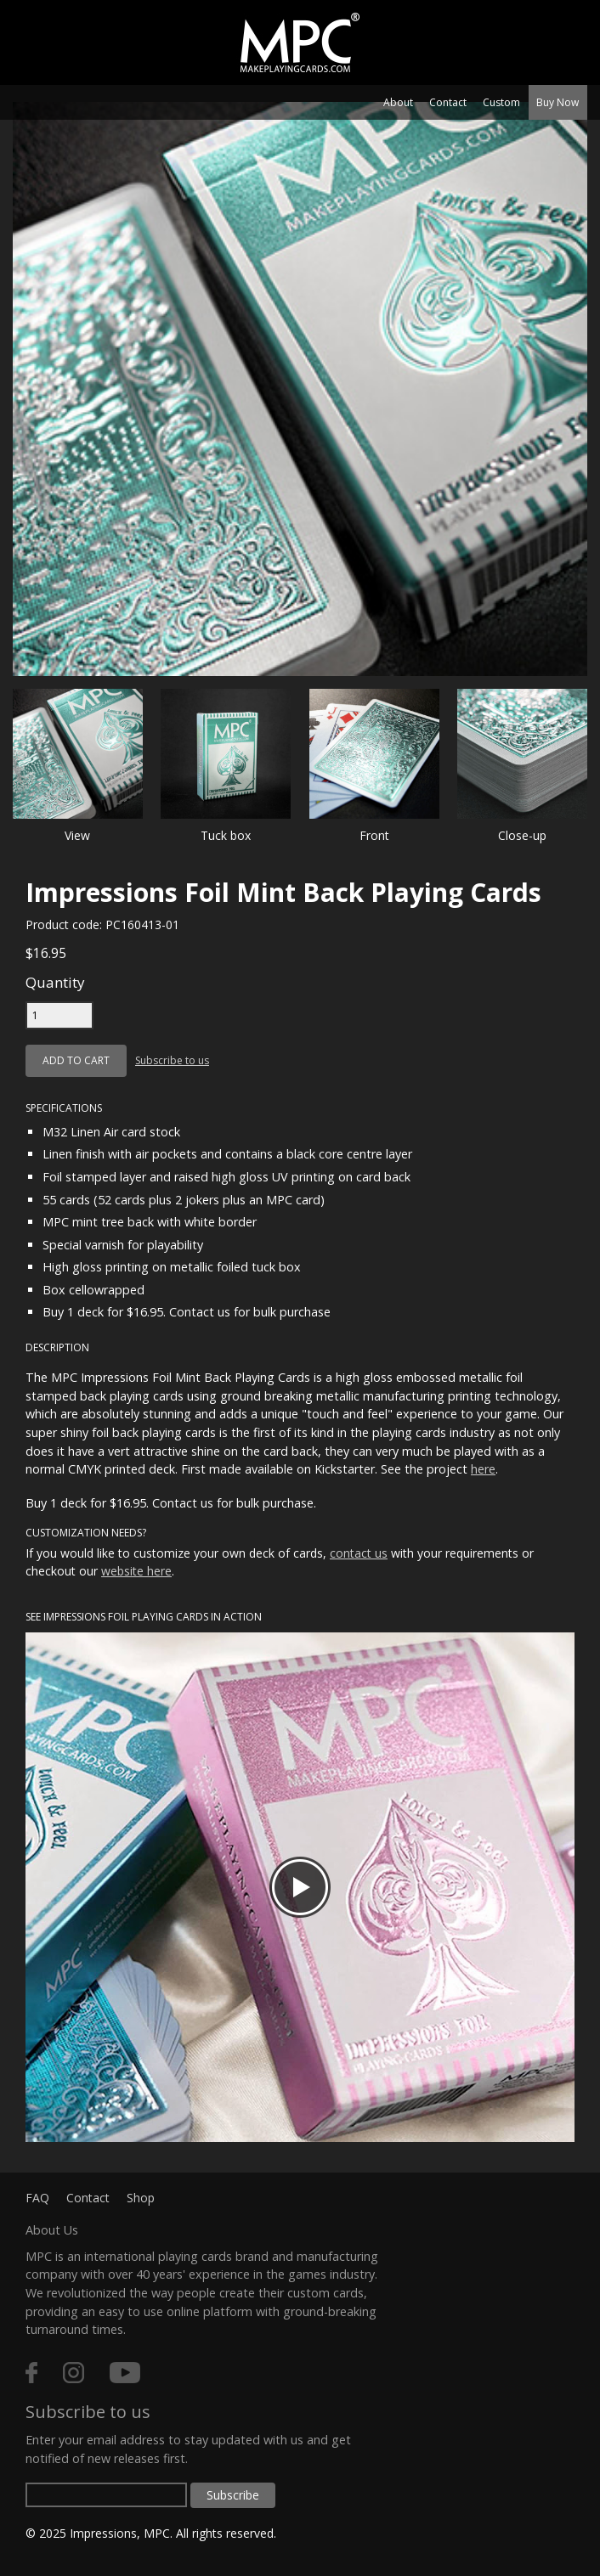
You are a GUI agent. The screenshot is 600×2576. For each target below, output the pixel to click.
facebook (31, 2372)
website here (136, 1571)
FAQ (37, 2198)
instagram (73, 2372)
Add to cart (76, 1060)
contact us (359, 1553)
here (483, 1469)
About (398, 102)
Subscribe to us (172, 1060)
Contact (448, 102)
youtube (125, 2372)
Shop (141, 2198)
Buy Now (557, 102)
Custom (501, 102)
